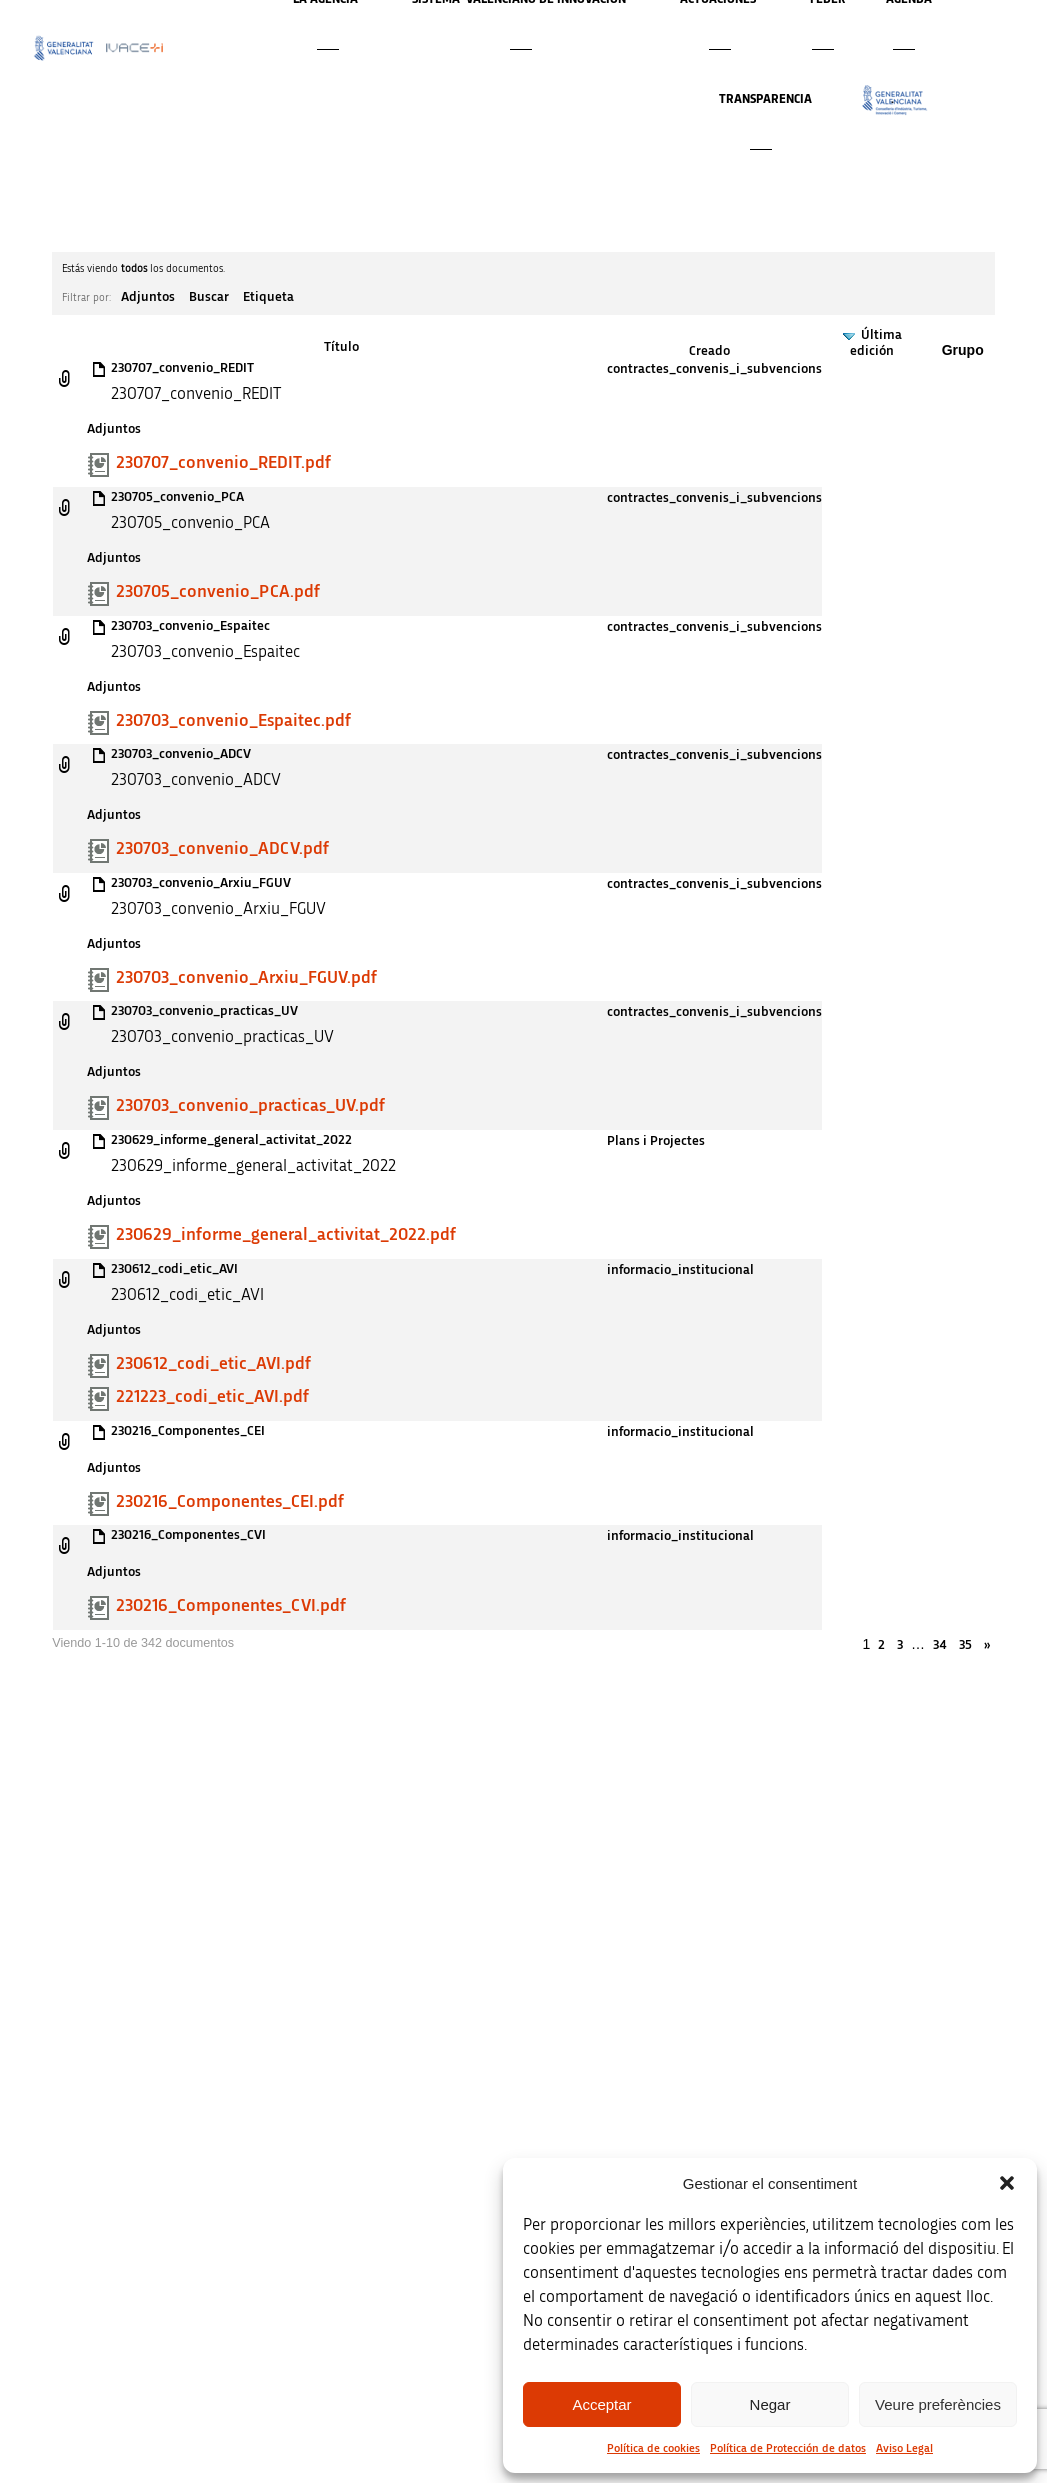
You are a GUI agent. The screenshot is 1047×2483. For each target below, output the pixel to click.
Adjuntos (148, 297)
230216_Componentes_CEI (188, 1431)
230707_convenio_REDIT (182, 368)
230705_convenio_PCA (177, 497)
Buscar (209, 297)
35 (965, 1645)
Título (341, 347)
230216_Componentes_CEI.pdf (230, 1502)
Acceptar (601, 2404)
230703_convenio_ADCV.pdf (222, 849)
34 (940, 1645)
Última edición (876, 343)
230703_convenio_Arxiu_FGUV (201, 883)
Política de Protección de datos (788, 2448)
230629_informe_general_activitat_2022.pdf (286, 1235)
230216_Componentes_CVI (188, 1535)
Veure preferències (938, 2404)
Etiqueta (268, 297)
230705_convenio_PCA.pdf (218, 592)
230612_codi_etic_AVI (174, 1269)
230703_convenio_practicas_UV (204, 1011)
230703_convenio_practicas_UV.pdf (250, 1106)
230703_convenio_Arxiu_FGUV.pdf (246, 978)
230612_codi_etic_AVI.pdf (213, 1364)
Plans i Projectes (656, 1141)
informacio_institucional (680, 1270)
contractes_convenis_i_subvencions (714, 369)
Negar (770, 2404)
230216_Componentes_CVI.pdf (231, 1606)
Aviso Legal (904, 2448)
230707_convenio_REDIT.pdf (223, 463)
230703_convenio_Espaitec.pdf (233, 721)
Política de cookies (653, 2448)
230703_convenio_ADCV (181, 754)
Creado (709, 351)
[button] (1007, 2183)
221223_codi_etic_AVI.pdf (212, 1397)
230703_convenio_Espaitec (190, 626)
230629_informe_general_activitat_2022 (231, 1140)
